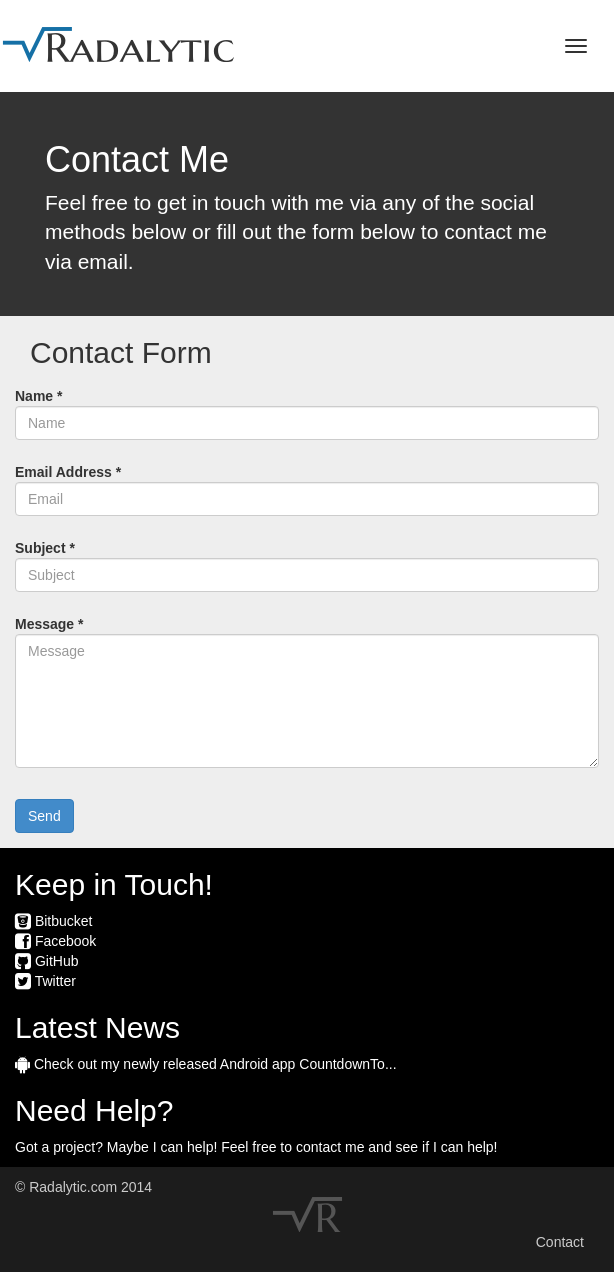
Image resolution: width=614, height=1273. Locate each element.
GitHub (46, 961)
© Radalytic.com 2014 (83, 1187)
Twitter (45, 981)
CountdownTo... (347, 1064)
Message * (49, 624)
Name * (38, 396)
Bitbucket (53, 921)
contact (318, 1147)
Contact (560, 1242)
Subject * (45, 548)
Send (44, 816)
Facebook (55, 941)
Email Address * (68, 472)
